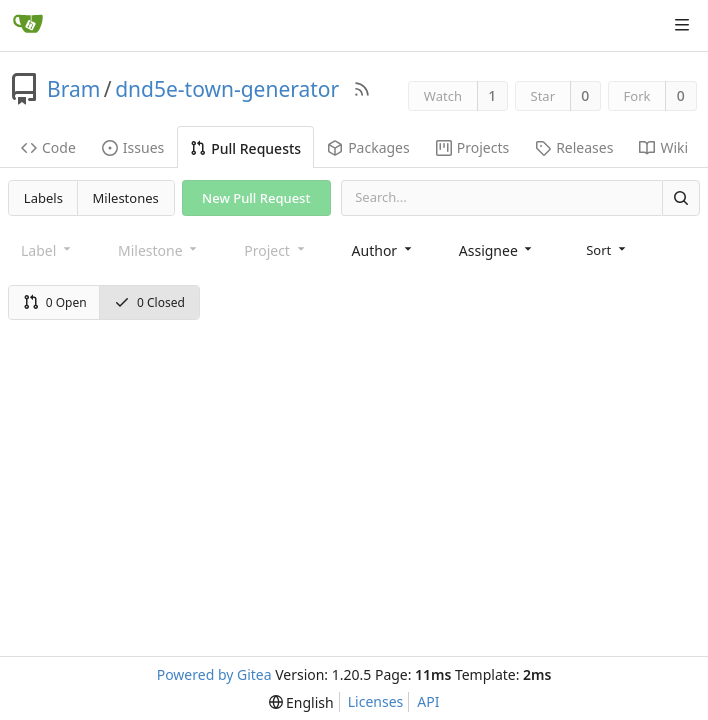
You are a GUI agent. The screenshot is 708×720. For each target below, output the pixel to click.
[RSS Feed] (362, 89)
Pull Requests (245, 148)
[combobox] (383, 250)
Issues (133, 147)
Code (48, 147)
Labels (43, 198)
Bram (73, 89)
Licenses (376, 701)
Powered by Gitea (214, 674)
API (428, 701)
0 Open (55, 302)
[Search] (681, 197)
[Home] (28, 25)
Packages (368, 147)
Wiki (663, 147)
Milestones (126, 198)
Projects (472, 147)
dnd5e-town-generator (227, 89)
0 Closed (149, 302)
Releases (574, 147)
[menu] (607, 250)
